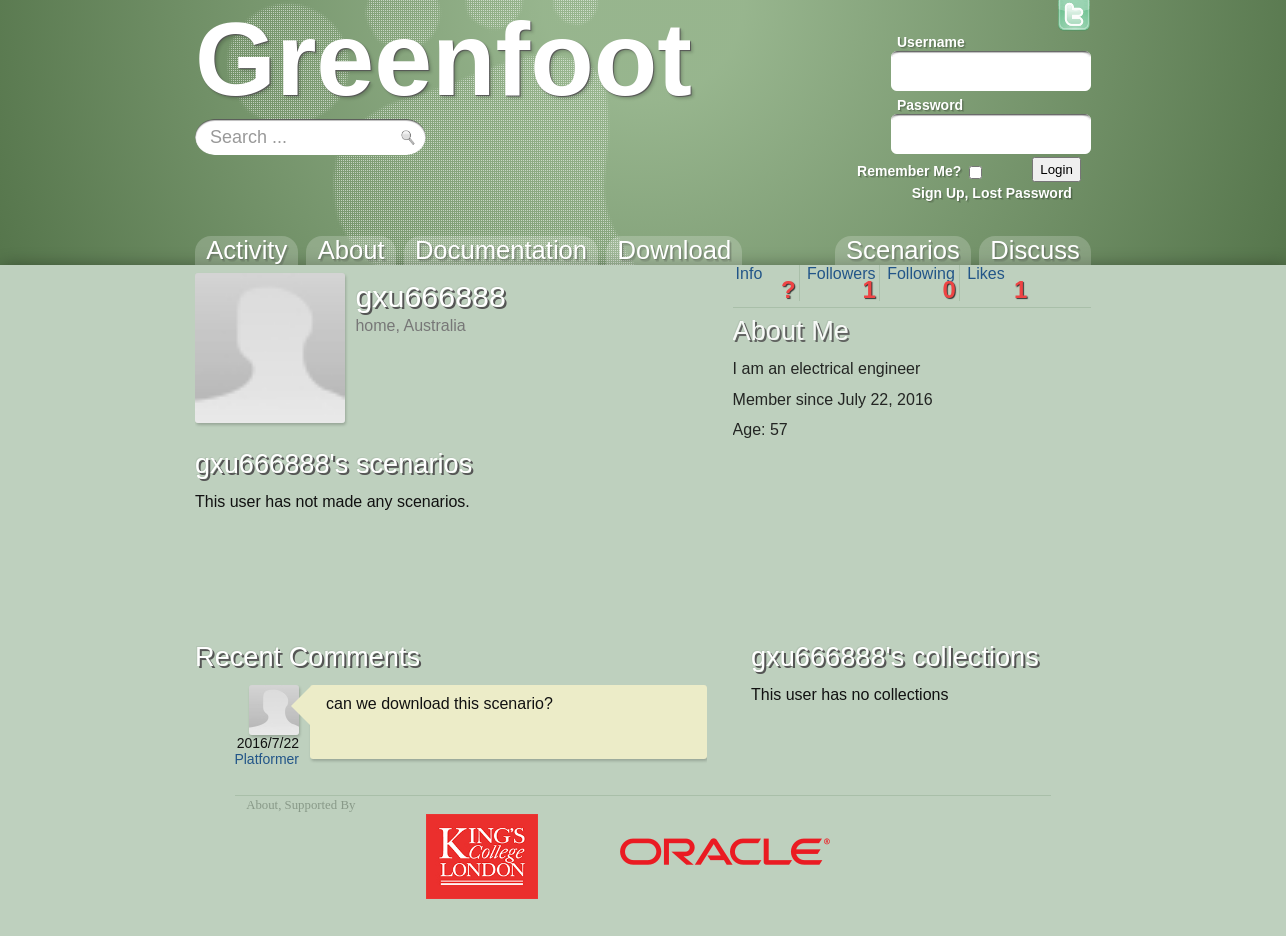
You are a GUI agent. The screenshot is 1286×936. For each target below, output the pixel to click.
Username (931, 42)
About (262, 805)
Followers (841, 283)
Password (930, 105)
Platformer (266, 759)
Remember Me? (909, 171)
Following (921, 283)
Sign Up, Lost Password (992, 193)
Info (766, 283)
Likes (997, 283)
